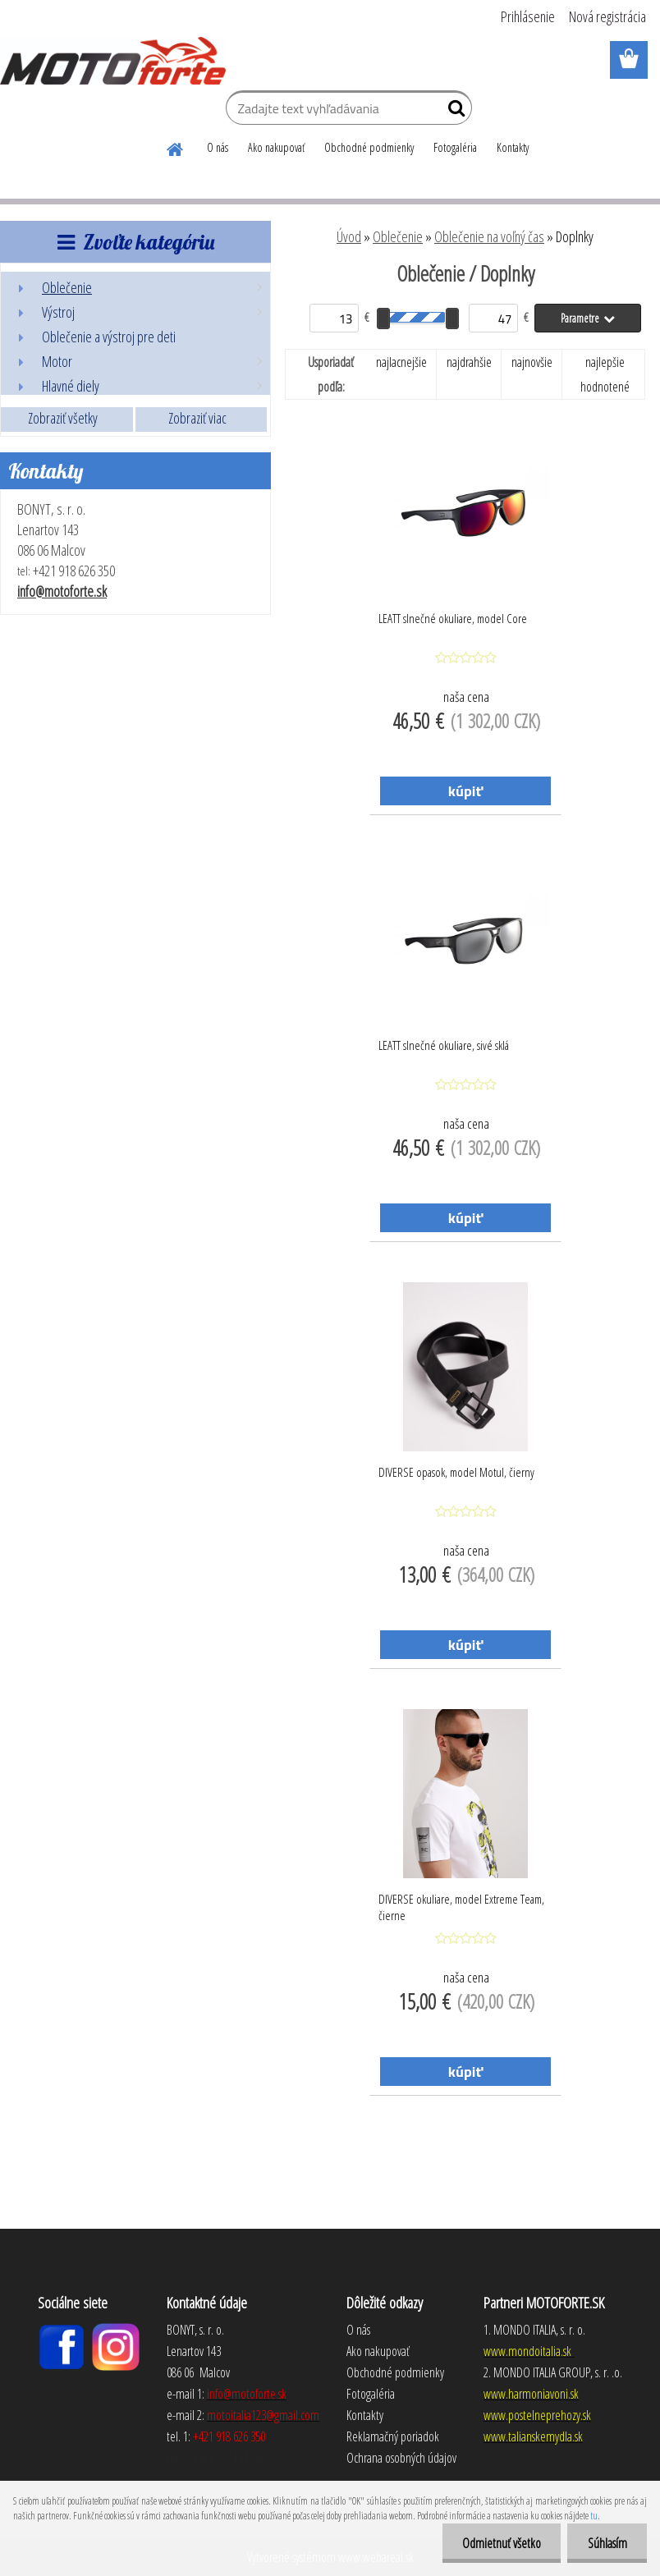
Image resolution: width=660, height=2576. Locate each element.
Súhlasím (606, 2543)
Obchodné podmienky (369, 147)
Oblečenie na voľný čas (489, 236)
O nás (217, 147)
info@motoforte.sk (62, 591)
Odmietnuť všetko (500, 2543)
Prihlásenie (528, 16)
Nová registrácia (607, 16)
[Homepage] (175, 147)
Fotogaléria (455, 147)
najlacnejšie (401, 362)
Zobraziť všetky (63, 418)
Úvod (349, 236)
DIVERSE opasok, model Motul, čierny (456, 1472)
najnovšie (531, 362)
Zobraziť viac (197, 418)
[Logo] (113, 61)
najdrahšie (469, 362)
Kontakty (513, 147)
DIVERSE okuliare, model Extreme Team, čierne (461, 1907)
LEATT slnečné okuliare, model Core (452, 618)
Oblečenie (398, 236)
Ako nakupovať (276, 147)
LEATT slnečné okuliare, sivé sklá (443, 1045)
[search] (452, 112)
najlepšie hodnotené (605, 374)
